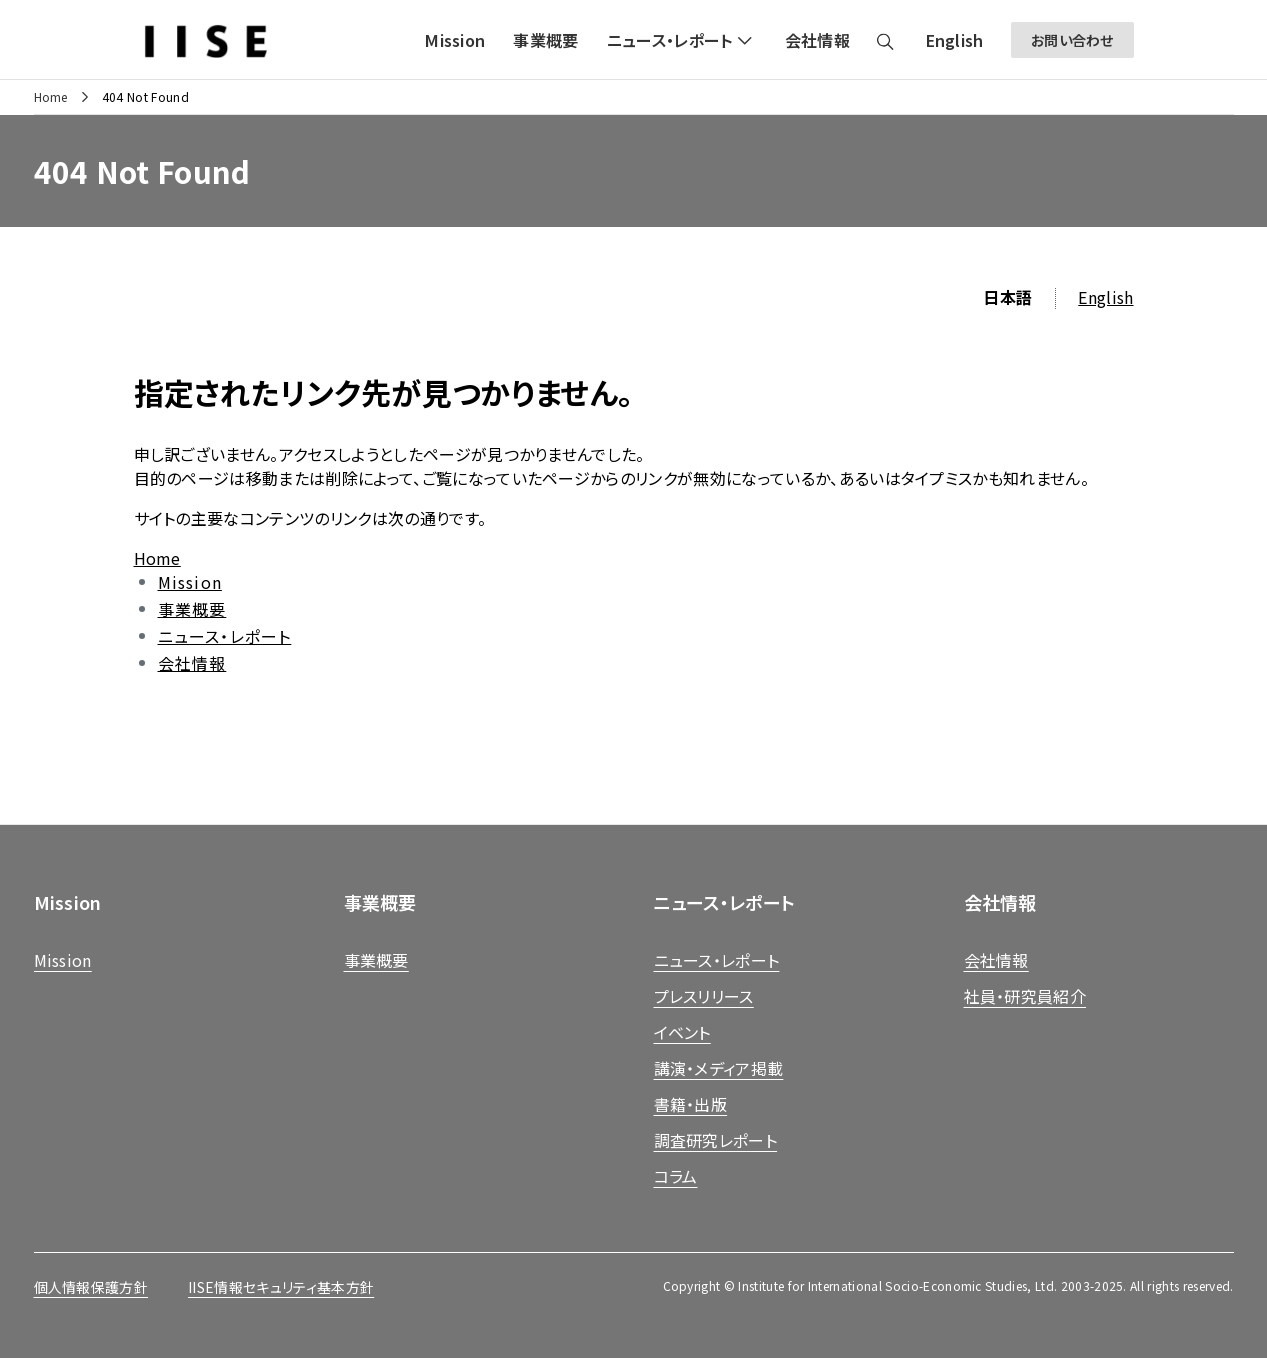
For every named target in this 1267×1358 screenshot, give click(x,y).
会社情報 (192, 663)
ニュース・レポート (225, 636)
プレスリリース (704, 996)
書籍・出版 (691, 1104)
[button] (682, 40)
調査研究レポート (716, 1140)
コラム (676, 1176)
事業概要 (192, 609)
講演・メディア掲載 (719, 1068)
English (1105, 297)
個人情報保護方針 (91, 1287)
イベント (682, 1032)
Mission (190, 582)
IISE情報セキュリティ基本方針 (281, 1287)
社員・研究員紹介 (1025, 996)
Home (51, 97)
